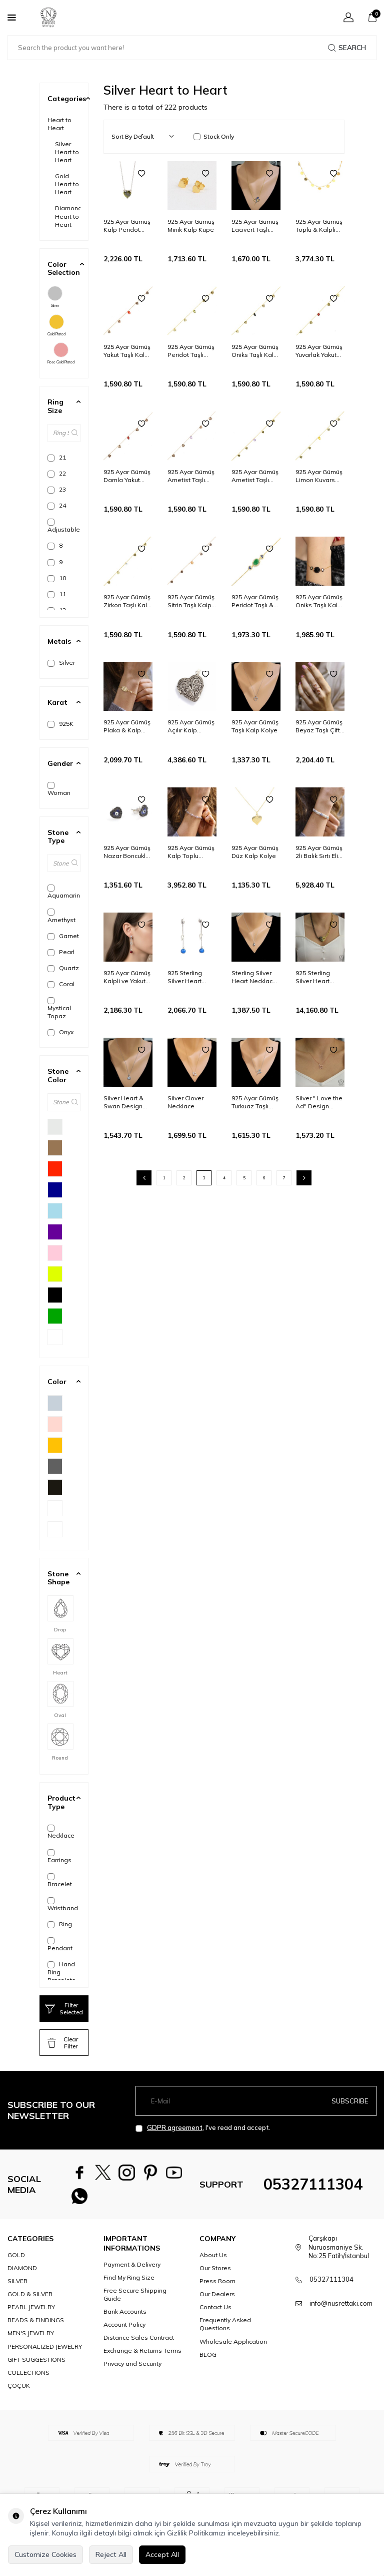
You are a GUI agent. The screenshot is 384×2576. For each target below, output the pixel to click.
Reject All (111, 2554)
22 (57, 474)
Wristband (63, 1904)
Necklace (61, 1832)
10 (57, 578)
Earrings (60, 1856)
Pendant (60, 1944)
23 (57, 490)
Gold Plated (57, 325)
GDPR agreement (174, 2127)
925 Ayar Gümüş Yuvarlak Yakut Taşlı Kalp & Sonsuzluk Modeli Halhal (319, 351)
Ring (60, 1924)
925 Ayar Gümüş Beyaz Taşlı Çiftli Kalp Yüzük (319, 726)
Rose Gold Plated (61, 353)
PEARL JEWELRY (31, 2315)
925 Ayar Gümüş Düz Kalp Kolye (255, 852)
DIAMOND (22, 2276)
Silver (55, 297)
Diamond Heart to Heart (67, 216)
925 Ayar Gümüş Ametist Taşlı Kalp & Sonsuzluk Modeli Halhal (191, 476)
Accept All (162, 2554)
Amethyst (62, 916)
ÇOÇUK (19, 2393)
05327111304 (313, 2188)
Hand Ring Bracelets (62, 1972)
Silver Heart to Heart (67, 152)
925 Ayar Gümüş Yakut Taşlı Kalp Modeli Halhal (127, 351)
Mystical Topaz (59, 1008)
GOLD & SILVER (30, 2302)
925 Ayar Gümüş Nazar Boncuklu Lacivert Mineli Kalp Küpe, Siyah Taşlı (127, 852)
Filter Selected (64, 2008)
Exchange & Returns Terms (143, 2358)
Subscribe (349, 2100)
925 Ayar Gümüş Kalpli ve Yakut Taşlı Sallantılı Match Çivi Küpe (127, 977)
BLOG (208, 2362)
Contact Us (216, 2315)
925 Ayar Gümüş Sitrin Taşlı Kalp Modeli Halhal (191, 601)
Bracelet (60, 1880)
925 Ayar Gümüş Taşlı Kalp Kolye (255, 726)
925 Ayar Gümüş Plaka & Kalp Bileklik (127, 726)
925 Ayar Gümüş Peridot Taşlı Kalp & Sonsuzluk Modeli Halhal (191, 351)
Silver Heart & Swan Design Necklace (124, 1102)
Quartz (63, 968)
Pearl (61, 952)
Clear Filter (63, 2042)
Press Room (218, 2289)
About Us (213, 2263)
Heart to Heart (60, 124)
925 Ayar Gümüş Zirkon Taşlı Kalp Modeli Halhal (127, 601)
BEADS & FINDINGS (36, 2328)
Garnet (63, 936)
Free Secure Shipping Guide (135, 2302)
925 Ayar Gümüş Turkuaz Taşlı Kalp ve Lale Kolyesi (255, 1102)
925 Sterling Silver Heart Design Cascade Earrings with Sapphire (192, 977)
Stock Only (214, 136)
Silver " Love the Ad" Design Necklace (319, 1102)
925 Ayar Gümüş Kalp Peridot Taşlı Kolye (127, 226)
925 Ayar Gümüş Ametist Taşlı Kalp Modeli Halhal (255, 476)
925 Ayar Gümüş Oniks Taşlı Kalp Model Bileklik (319, 601)
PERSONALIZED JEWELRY (45, 2354)
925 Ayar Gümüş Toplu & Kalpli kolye (319, 226)
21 (57, 458)
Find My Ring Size (129, 2285)
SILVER (18, 2289)
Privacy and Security (133, 2371)
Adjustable (64, 526)
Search (347, 47)
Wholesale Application (233, 2349)
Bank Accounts (125, 2319)
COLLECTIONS (29, 2380)
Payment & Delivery (132, 2272)
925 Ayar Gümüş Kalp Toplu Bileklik (191, 852)
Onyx (61, 1032)
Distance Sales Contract (139, 2345)
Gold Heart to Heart (67, 184)
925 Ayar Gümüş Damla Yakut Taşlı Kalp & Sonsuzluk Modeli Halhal (127, 476)
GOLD (16, 2263)
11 (57, 594)
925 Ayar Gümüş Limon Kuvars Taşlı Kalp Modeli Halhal (319, 476)
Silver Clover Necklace (186, 1102)
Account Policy (125, 2332)
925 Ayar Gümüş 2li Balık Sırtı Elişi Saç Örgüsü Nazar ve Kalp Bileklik (319, 852)
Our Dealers (217, 2302)
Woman (59, 789)
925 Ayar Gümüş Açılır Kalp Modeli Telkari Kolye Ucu (191, 726)
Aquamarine (64, 892)
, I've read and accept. (203, 2127)
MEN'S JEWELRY (31, 2341)
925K (61, 724)
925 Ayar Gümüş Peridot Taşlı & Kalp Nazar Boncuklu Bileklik (255, 601)
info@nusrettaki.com (341, 2311)
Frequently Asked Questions (225, 2332)
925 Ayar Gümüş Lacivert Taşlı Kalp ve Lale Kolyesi (255, 226)
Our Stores (215, 2276)
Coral (61, 984)
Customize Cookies (45, 2554)
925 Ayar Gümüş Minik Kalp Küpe (191, 225)
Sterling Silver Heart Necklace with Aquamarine (254, 977)
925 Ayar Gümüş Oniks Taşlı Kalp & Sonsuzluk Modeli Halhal (255, 351)
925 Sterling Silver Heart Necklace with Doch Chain (316, 977)
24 (57, 506)
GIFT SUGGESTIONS (37, 2367)
